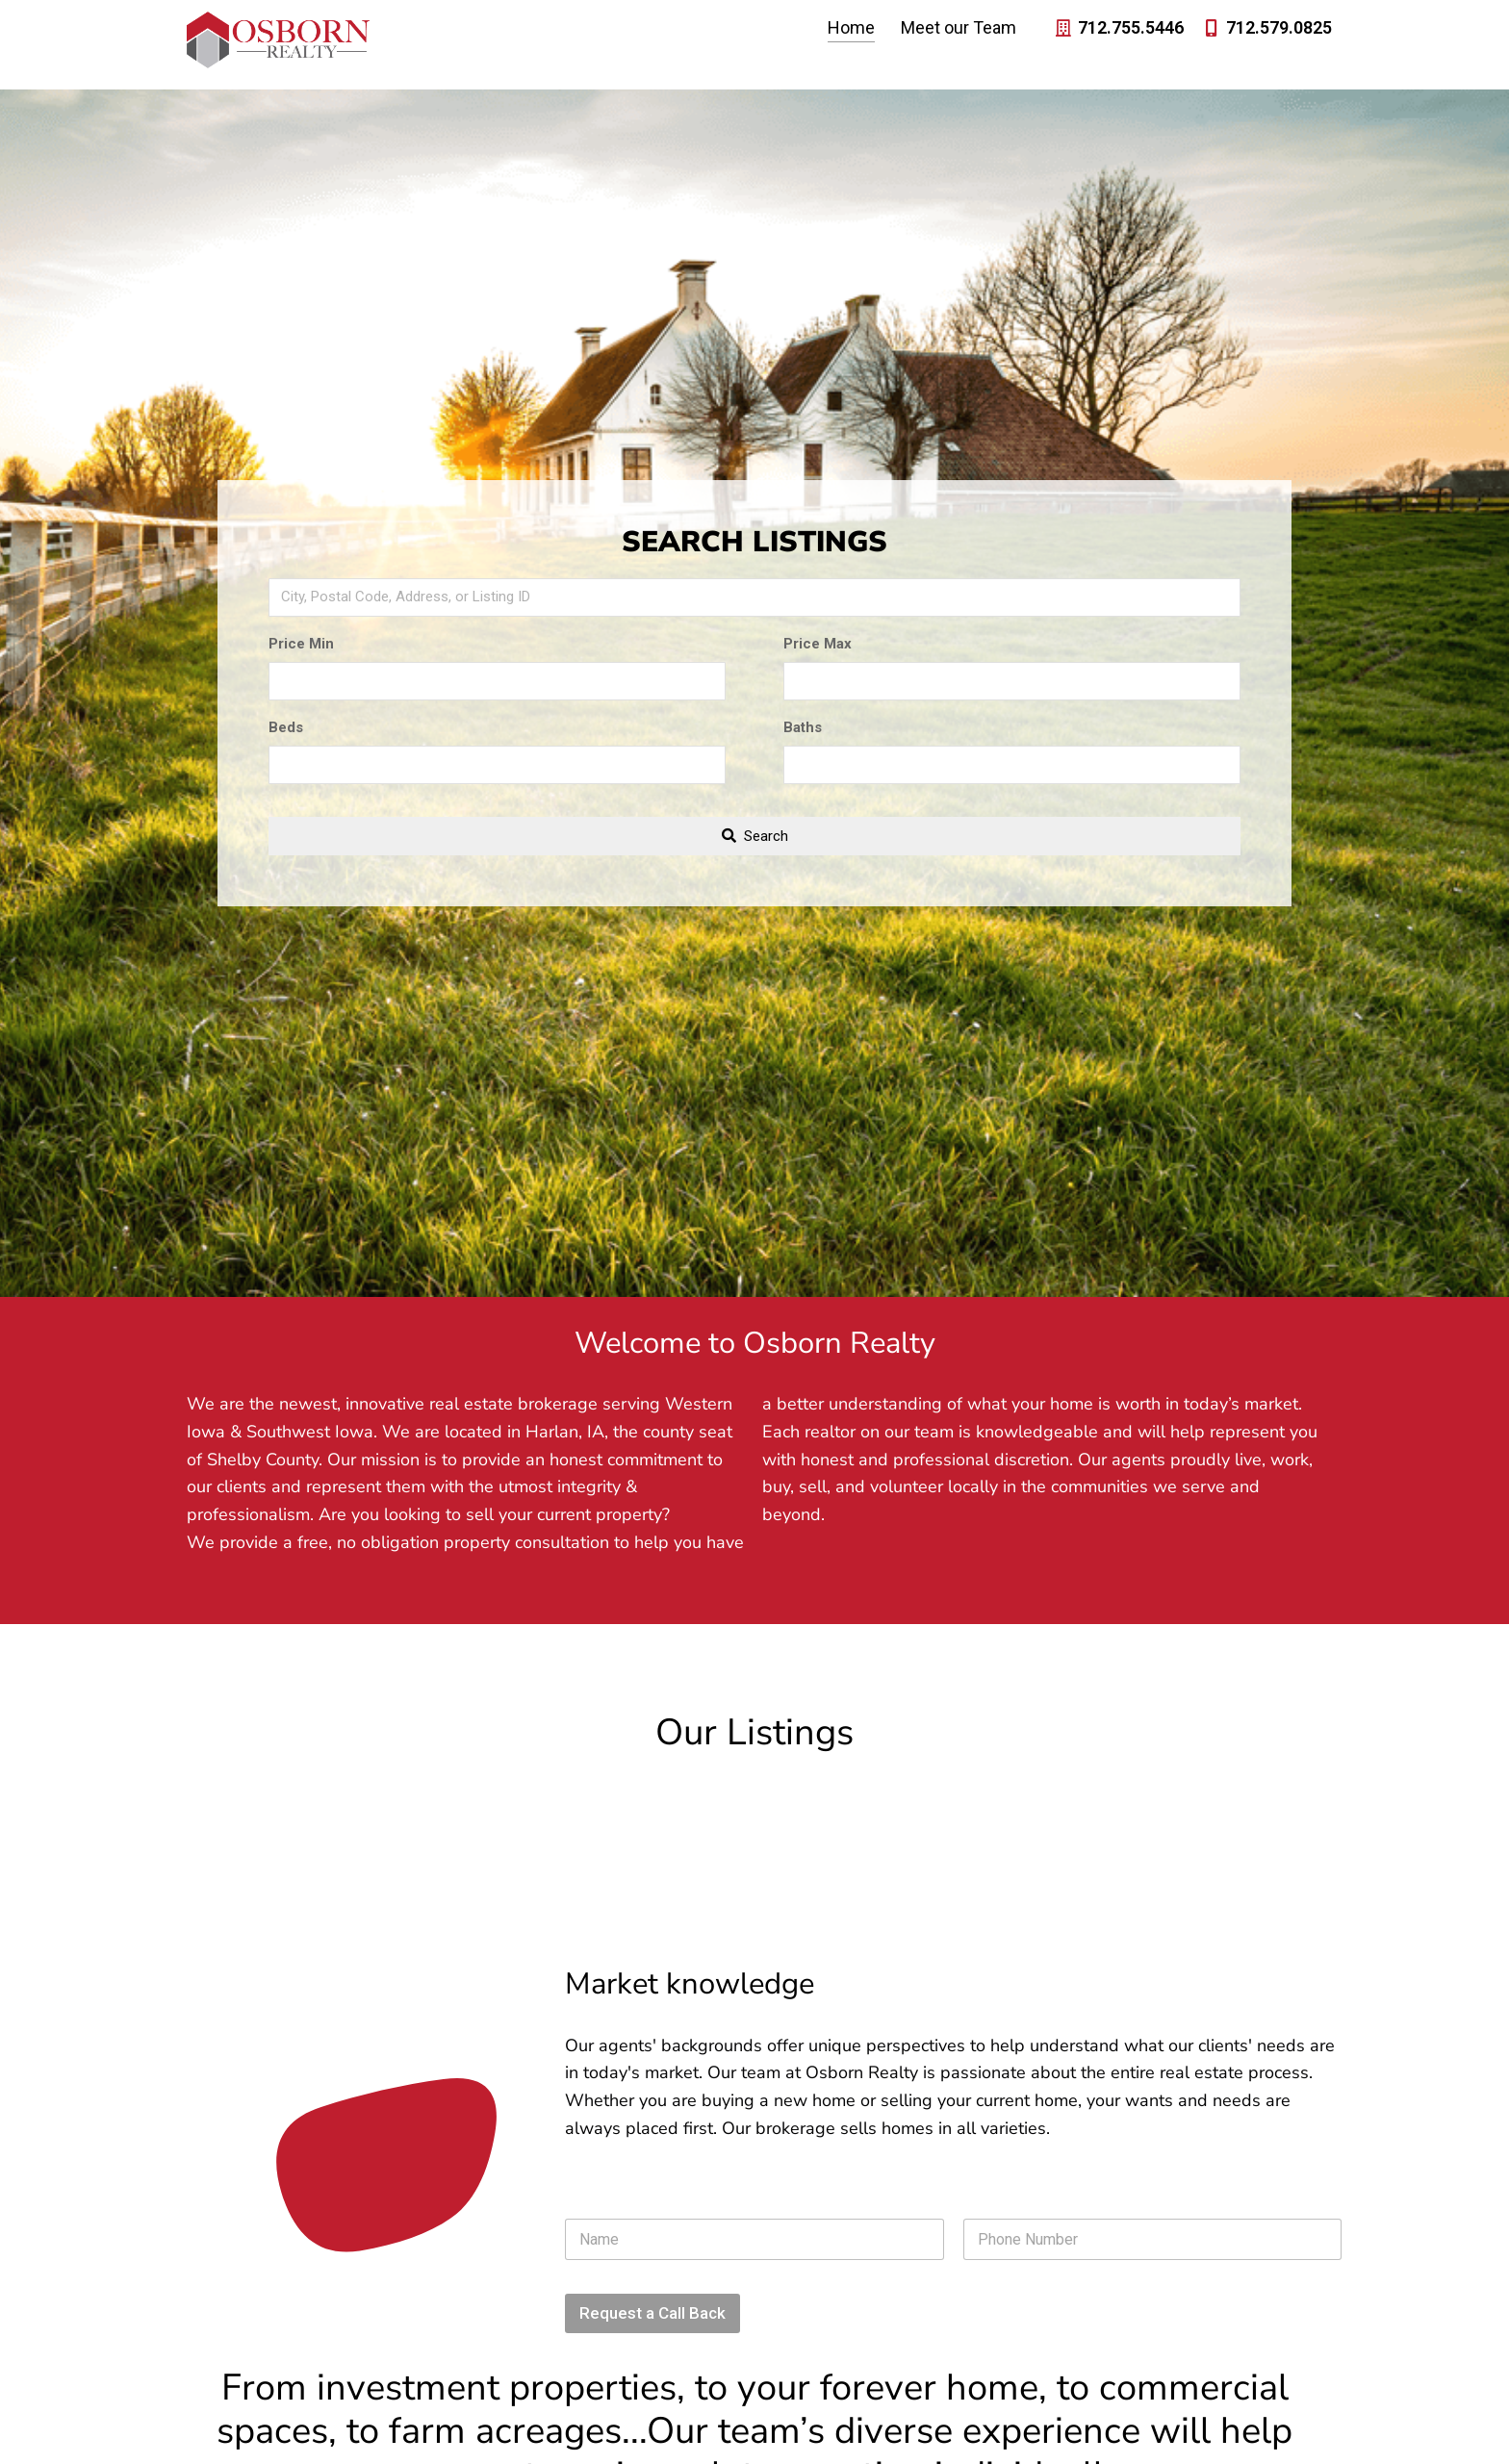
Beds (286, 727)
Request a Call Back (652, 2313)
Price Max (817, 643)
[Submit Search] (755, 836)
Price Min (301, 643)
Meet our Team (958, 30)
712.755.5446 (1131, 30)
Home (851, 30)
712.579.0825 (1279, 30)
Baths (802, 727)
